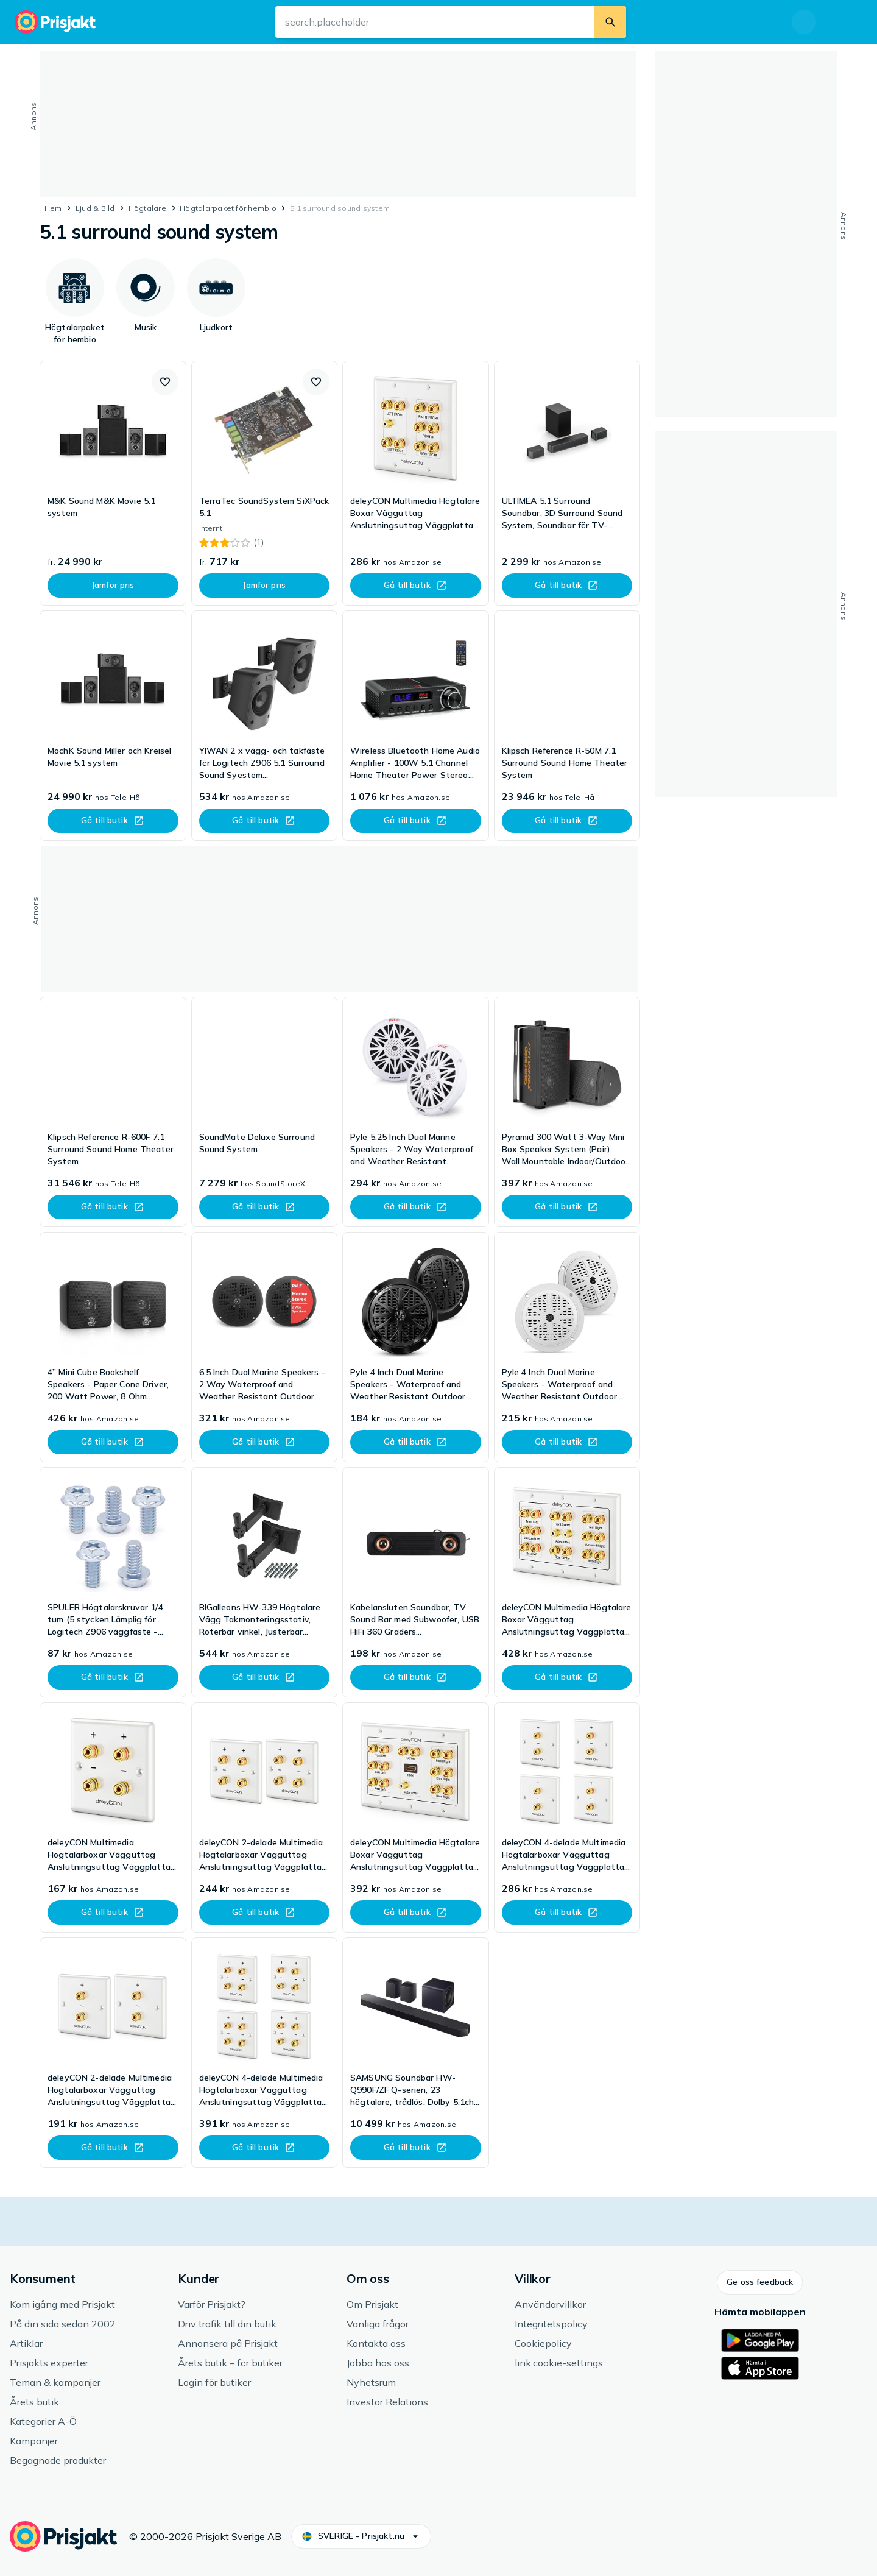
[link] (113, 483)
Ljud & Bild (95, 208)
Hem (53, 208)
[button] (165, 382)
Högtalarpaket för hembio (228, 208)
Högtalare (147, 208)
